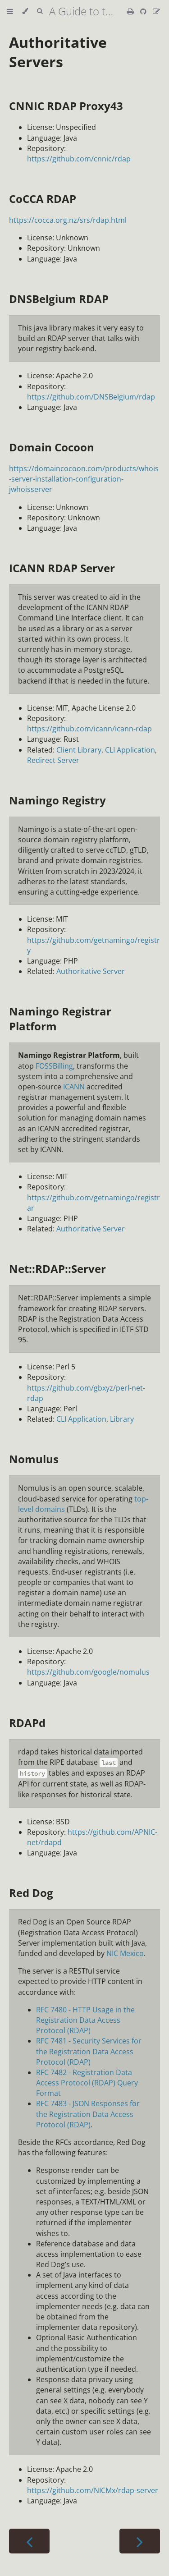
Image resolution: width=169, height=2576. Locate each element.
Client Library (78, 750)
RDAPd (27, 1722)
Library (122, 1419)
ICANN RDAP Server (62, 567)
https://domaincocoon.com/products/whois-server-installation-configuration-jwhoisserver (84, 479)
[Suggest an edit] (156, 11)
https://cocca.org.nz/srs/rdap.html (68, 220)
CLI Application (130, 750)
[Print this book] (131, 11)
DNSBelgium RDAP (59, 298)
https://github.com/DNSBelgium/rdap (91, 397)
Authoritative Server (90, 971)
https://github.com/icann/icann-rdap (89, 729)
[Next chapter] (139, 2541)
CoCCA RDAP (42, 198)
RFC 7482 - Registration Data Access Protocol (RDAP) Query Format (87, 2082)
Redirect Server (53, 760)
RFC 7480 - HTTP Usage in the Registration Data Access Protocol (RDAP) (85, 2020)
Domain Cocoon (51, 447)
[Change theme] (25, 11)
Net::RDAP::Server (57, 1268)
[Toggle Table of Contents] (10, 11)
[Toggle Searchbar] (39, 11)
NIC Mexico (125, 1953)
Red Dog (31, 1892)
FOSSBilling (54, 1066)
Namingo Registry (57, 800)
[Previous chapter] (29, 2541)
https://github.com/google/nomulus (88, 1672)
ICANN (74, 1087)
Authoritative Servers (58, 51)
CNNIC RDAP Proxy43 (66, 105)
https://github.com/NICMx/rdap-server (92, 2490)
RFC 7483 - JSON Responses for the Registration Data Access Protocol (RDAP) (88, 2113)
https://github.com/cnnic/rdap (79, 159)
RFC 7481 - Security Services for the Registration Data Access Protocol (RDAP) (89, 2051)
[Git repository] (144, 11)
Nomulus (34, 1458)
